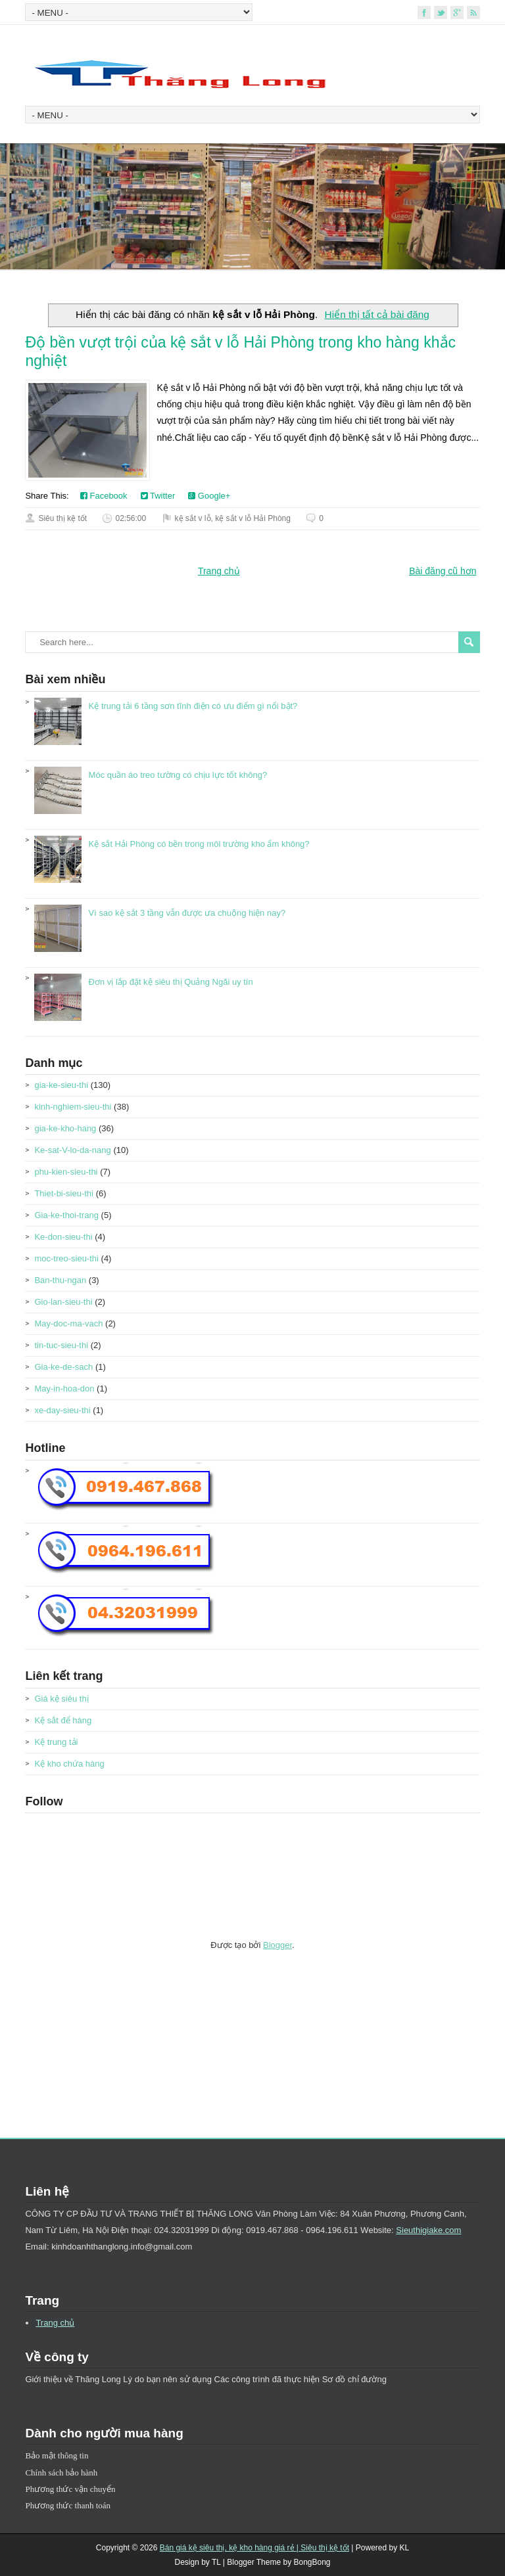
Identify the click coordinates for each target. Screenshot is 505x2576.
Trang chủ (219, 571)
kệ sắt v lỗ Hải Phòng (253, 518)
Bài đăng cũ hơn (442, 571)
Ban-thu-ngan (60, 1280)
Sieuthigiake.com (428, 2230)
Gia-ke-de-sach (63, 1367)
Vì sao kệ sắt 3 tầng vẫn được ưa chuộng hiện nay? (187, 913)
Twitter (158, 496)
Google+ (209, 496)
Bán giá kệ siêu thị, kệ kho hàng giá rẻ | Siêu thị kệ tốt (254, 2547)
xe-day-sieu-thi (62, 1410)
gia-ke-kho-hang (65, 1128)
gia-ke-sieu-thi (61, 1085)
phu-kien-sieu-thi (65, 1172)
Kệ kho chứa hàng (69, 1764)
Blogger (277, 1945)
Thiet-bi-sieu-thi (63, 1193)
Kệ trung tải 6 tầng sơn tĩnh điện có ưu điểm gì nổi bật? (193, 706)
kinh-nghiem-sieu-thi (72, 1107)
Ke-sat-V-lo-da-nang (72, 1150)
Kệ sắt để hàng (62, 1720)
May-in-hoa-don (64, 1388)
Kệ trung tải (56, 1742)
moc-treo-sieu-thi (66, 1258)
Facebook (104, 496)
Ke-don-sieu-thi (63, 1237)
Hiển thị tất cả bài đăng (377, 314)
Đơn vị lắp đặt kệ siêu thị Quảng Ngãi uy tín (171, 982)
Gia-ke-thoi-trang (66, 1215)
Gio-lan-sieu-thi (63, 1302)
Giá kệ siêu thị (61, 1699)
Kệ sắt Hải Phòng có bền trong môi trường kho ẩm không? (199, 844)
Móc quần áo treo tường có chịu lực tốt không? (178, 775)
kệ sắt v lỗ (193, 518)
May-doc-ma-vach (68, 1323)
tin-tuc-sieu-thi (61, 1345)
